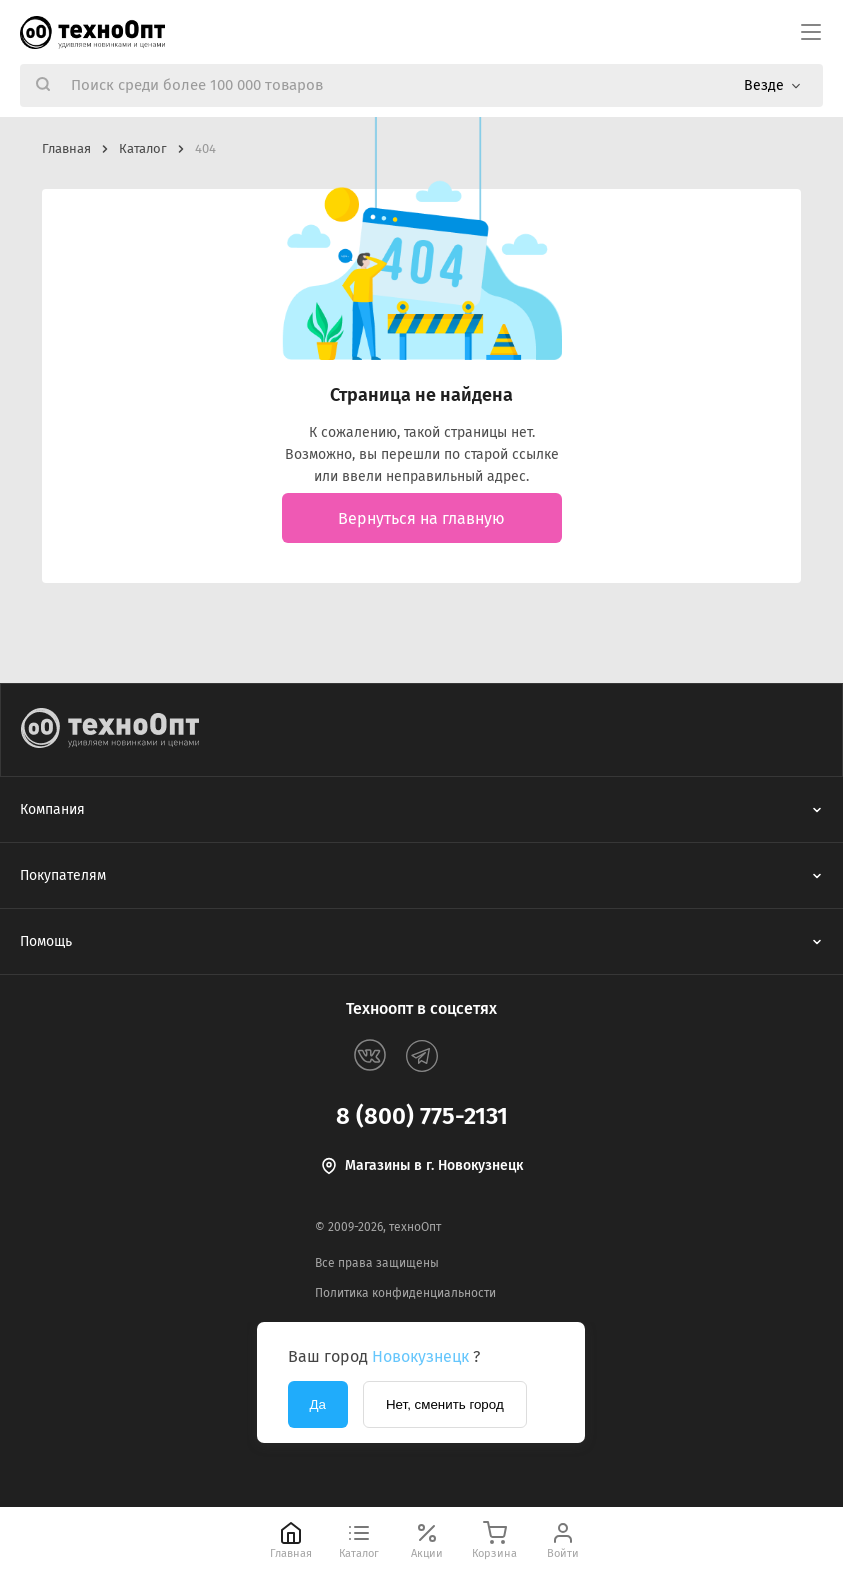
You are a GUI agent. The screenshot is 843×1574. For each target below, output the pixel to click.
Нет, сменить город (445, 1404)
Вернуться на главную (421, 518)
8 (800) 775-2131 (422, 1116)
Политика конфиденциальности (405, 1293)
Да (318, 1404)
